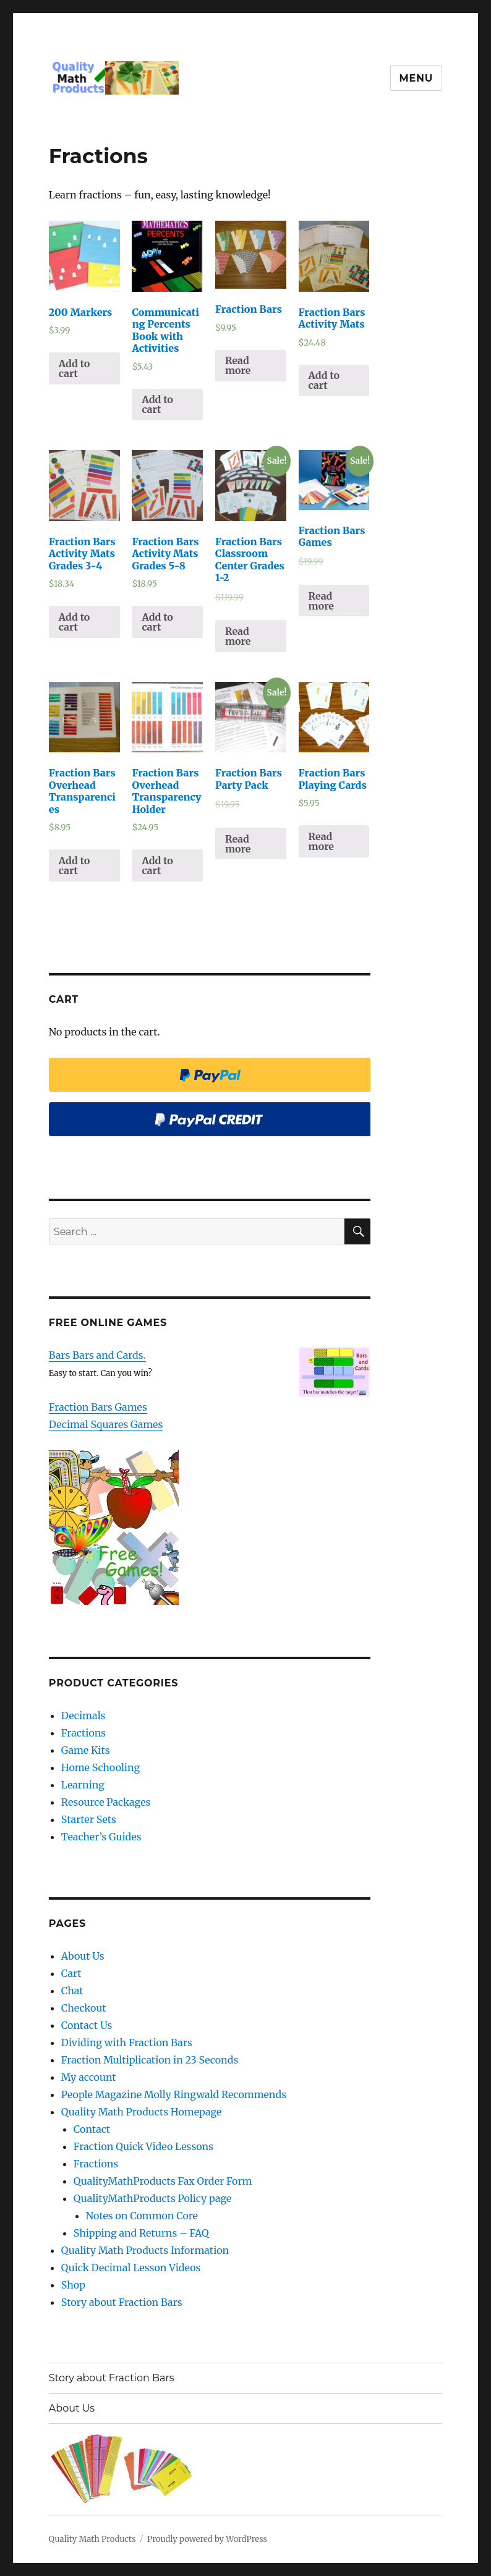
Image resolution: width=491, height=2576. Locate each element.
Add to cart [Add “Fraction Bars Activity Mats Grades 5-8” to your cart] (157, 622)
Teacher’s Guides (101, 1836)
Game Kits (85, 1750)
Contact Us (86, 2025)
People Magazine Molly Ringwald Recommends (173, 2094)
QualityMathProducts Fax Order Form (163, 2181)
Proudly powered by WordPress (207, 2539)
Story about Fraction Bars (121, 2302)
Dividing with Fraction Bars (126, 2042)
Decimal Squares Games (106, 1424)
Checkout (83, 2008)
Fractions (83, 1733)
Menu (416, 78)
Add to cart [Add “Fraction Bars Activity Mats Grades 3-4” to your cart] (74, 622)
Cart (71, 1973)
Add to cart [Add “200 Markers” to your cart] (74, 368)
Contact (92, 2129)
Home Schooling (100, 1767)
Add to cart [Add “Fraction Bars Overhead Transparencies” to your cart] (74, 865)
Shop (73, 2285)
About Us (83, 1956)
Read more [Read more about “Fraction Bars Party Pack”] (237, 844)
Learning (83, 1785)
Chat (72, 1990)
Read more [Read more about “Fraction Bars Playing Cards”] (321, 841)
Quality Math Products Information (145, 2250)
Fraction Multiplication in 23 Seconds (149, 2060)
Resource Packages (106, 1802)
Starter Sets (88, 1819)
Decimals (83, 1715)
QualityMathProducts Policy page (153, 2198)
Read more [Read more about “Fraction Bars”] (237, 365)
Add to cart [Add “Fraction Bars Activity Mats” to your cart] (324, 380)
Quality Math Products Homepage (141, 2112)
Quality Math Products (92, 2539)
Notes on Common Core (142, 2215)
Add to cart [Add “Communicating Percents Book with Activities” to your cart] (157, 404)
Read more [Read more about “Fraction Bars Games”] (321, 601)
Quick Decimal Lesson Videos (131, 2267)
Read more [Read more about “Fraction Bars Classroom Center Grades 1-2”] (237, 636)
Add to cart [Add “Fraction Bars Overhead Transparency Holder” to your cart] (157, 865)
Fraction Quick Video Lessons (143, 2146)
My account (88, 2077)
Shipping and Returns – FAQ (141, 2233)
